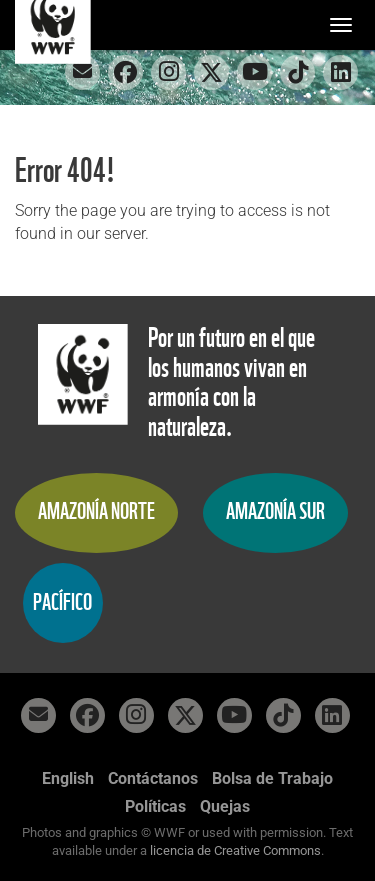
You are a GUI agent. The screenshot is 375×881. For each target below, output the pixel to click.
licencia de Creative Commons (235, 850)
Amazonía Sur (275, 511)
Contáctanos (153, 778)
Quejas (225, 806)
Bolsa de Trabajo (272, 778)
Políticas (155, 806)
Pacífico (62, 602)
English (68, 778)
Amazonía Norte (96, 511)
